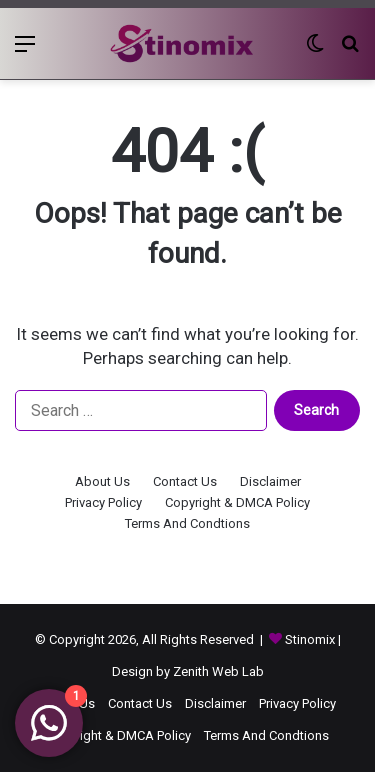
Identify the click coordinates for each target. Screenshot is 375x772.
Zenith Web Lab (218, 671)
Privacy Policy (103, 502)
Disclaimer (270, 481)
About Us (102, 481)
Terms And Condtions (187, 523)
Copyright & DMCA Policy (237, 502)
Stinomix (311, 639)
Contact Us (185, 481)
